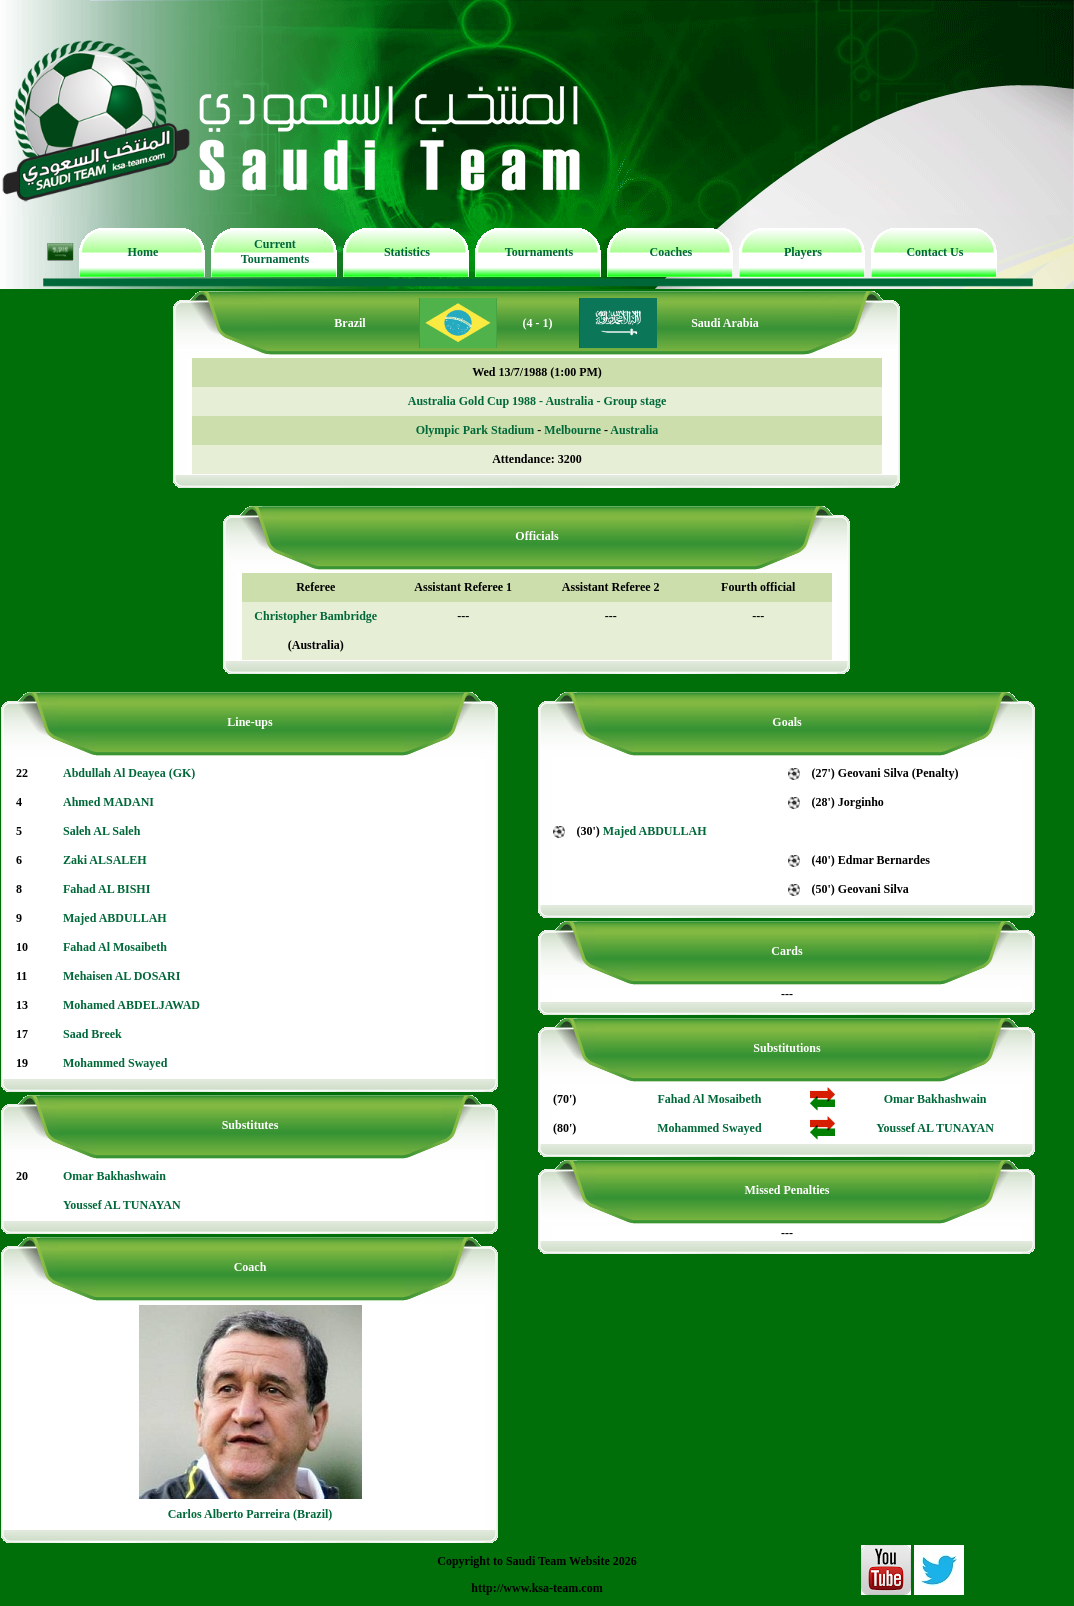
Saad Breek (92, 1034)
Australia (634, 430)
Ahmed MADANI (108, 802)
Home (143, 252)
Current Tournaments (275, 251)
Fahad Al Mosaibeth (115, 947)
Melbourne (572, 430)
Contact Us (934, 252)
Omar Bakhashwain (114, 1176)
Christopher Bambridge (315, 616)
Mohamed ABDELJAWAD (131, 1005)
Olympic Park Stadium (475, 430)
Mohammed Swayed (115, 1063)
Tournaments (539, 252)
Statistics (407, 252)
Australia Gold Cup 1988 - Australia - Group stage (537, 401)
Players (803, 252)
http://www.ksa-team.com (536, 1588)
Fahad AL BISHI (106, 889)
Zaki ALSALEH (105, 860)
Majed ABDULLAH (115, 918)
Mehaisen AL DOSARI (121, 976)
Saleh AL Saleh (101, 831)
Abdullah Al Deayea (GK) (129, 773)
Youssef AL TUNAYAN (122, 1205)
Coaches (671, 252)
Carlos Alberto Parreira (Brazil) (250, 1514)
